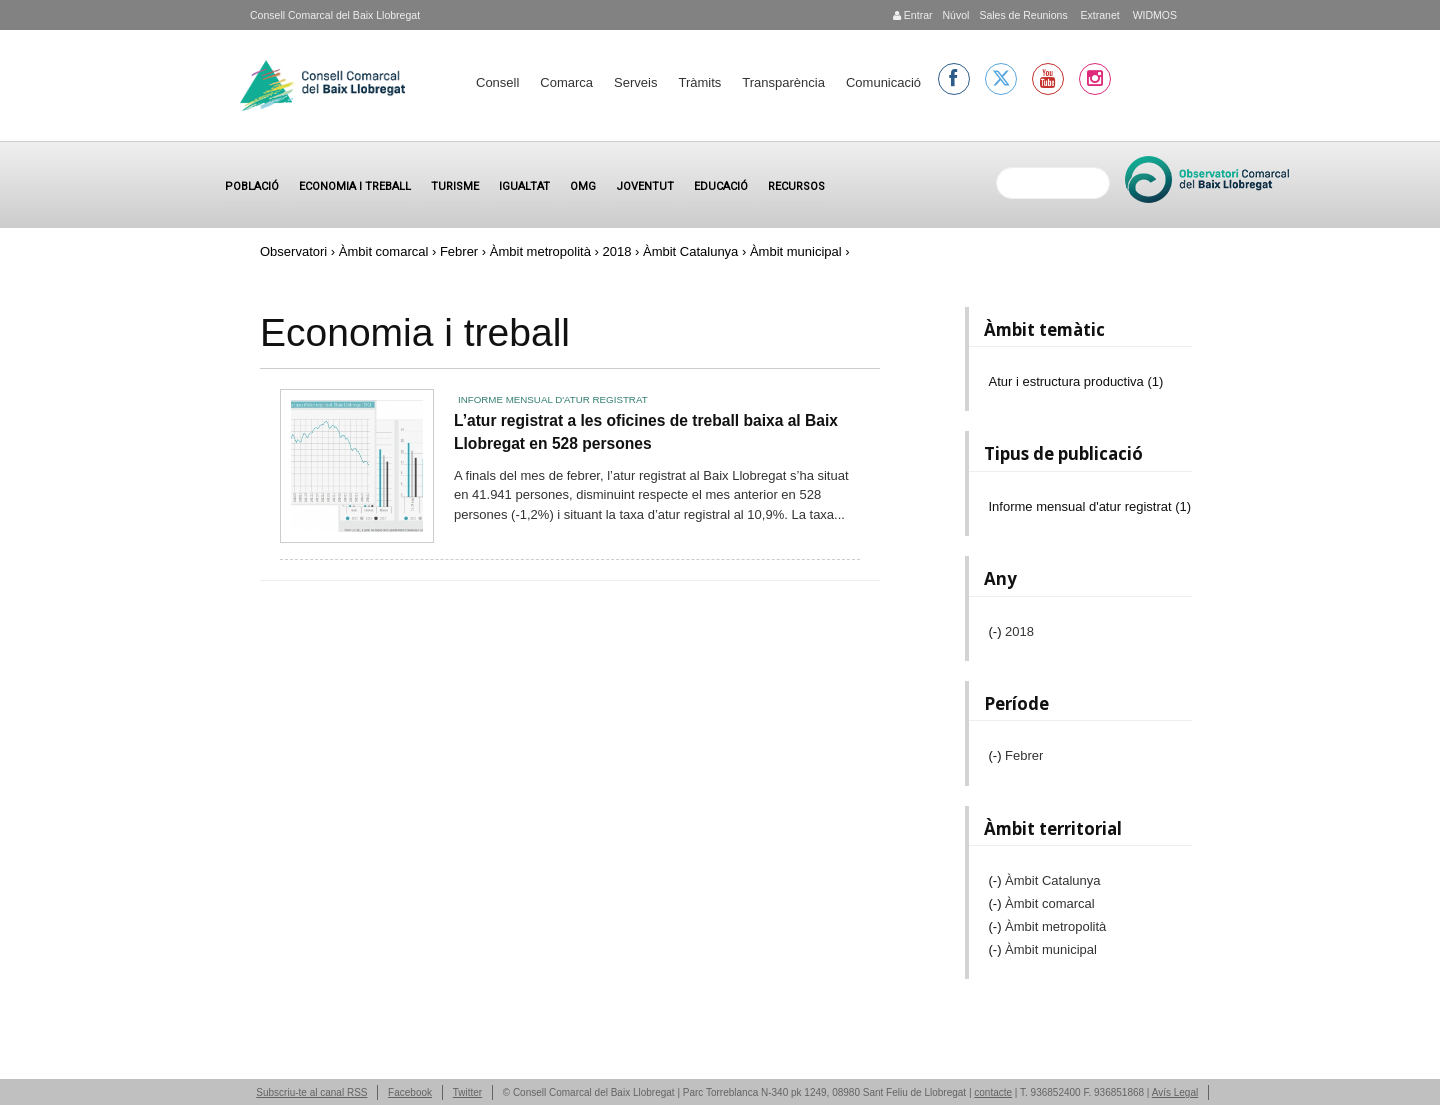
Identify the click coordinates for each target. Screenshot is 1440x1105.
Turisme (455, 186)
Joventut (645, 186)
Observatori (293, 251)
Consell (497, 82)
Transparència (783, 82)
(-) (997, 631)
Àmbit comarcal (384, 251)
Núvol (955, 15)
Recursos (796, 186)
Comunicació (883, 82)
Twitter (467, 1092)
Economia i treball (355, 186)
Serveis (635, 82)
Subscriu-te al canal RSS (311, 1092)
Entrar (913, 15)
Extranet (1099, 15)
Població (252, 186)
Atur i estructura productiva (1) (1076, 381)
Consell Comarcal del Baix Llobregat (335, 15)
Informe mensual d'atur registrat (553, 399)
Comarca (566, 82)
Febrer (459, 251)
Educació (721, 186)
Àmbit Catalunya (690, 251)
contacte (993, 1092)
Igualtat (524, 186)
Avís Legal (1175, 1092)
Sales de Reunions (1023, 15)
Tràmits (699, 82)
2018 (616, 251)
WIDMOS (1153, 15)
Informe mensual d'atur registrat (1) (1090, 506)
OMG (583, 186)
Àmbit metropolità (540, 251)
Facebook (410, 1092)
